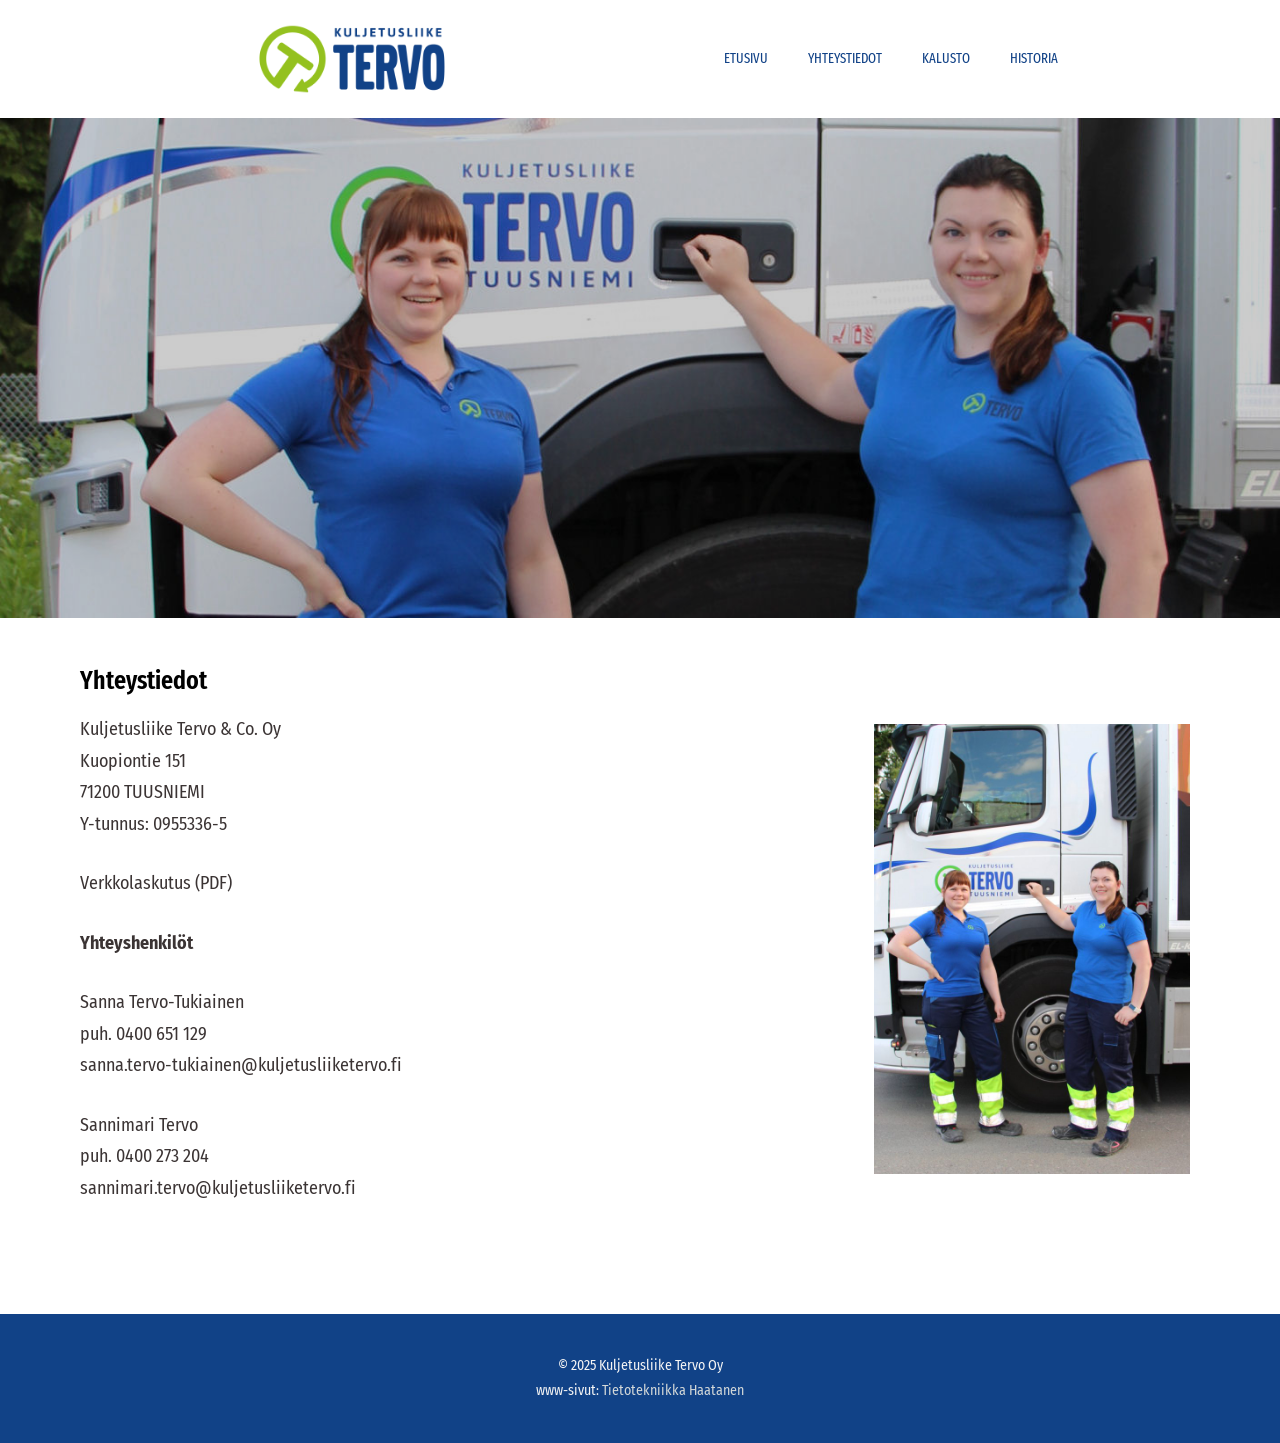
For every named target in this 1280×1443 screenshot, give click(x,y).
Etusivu (746, 58)
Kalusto (946, 58)
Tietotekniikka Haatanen (673, 1390)
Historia (1034, 58)
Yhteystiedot (845, 58)
